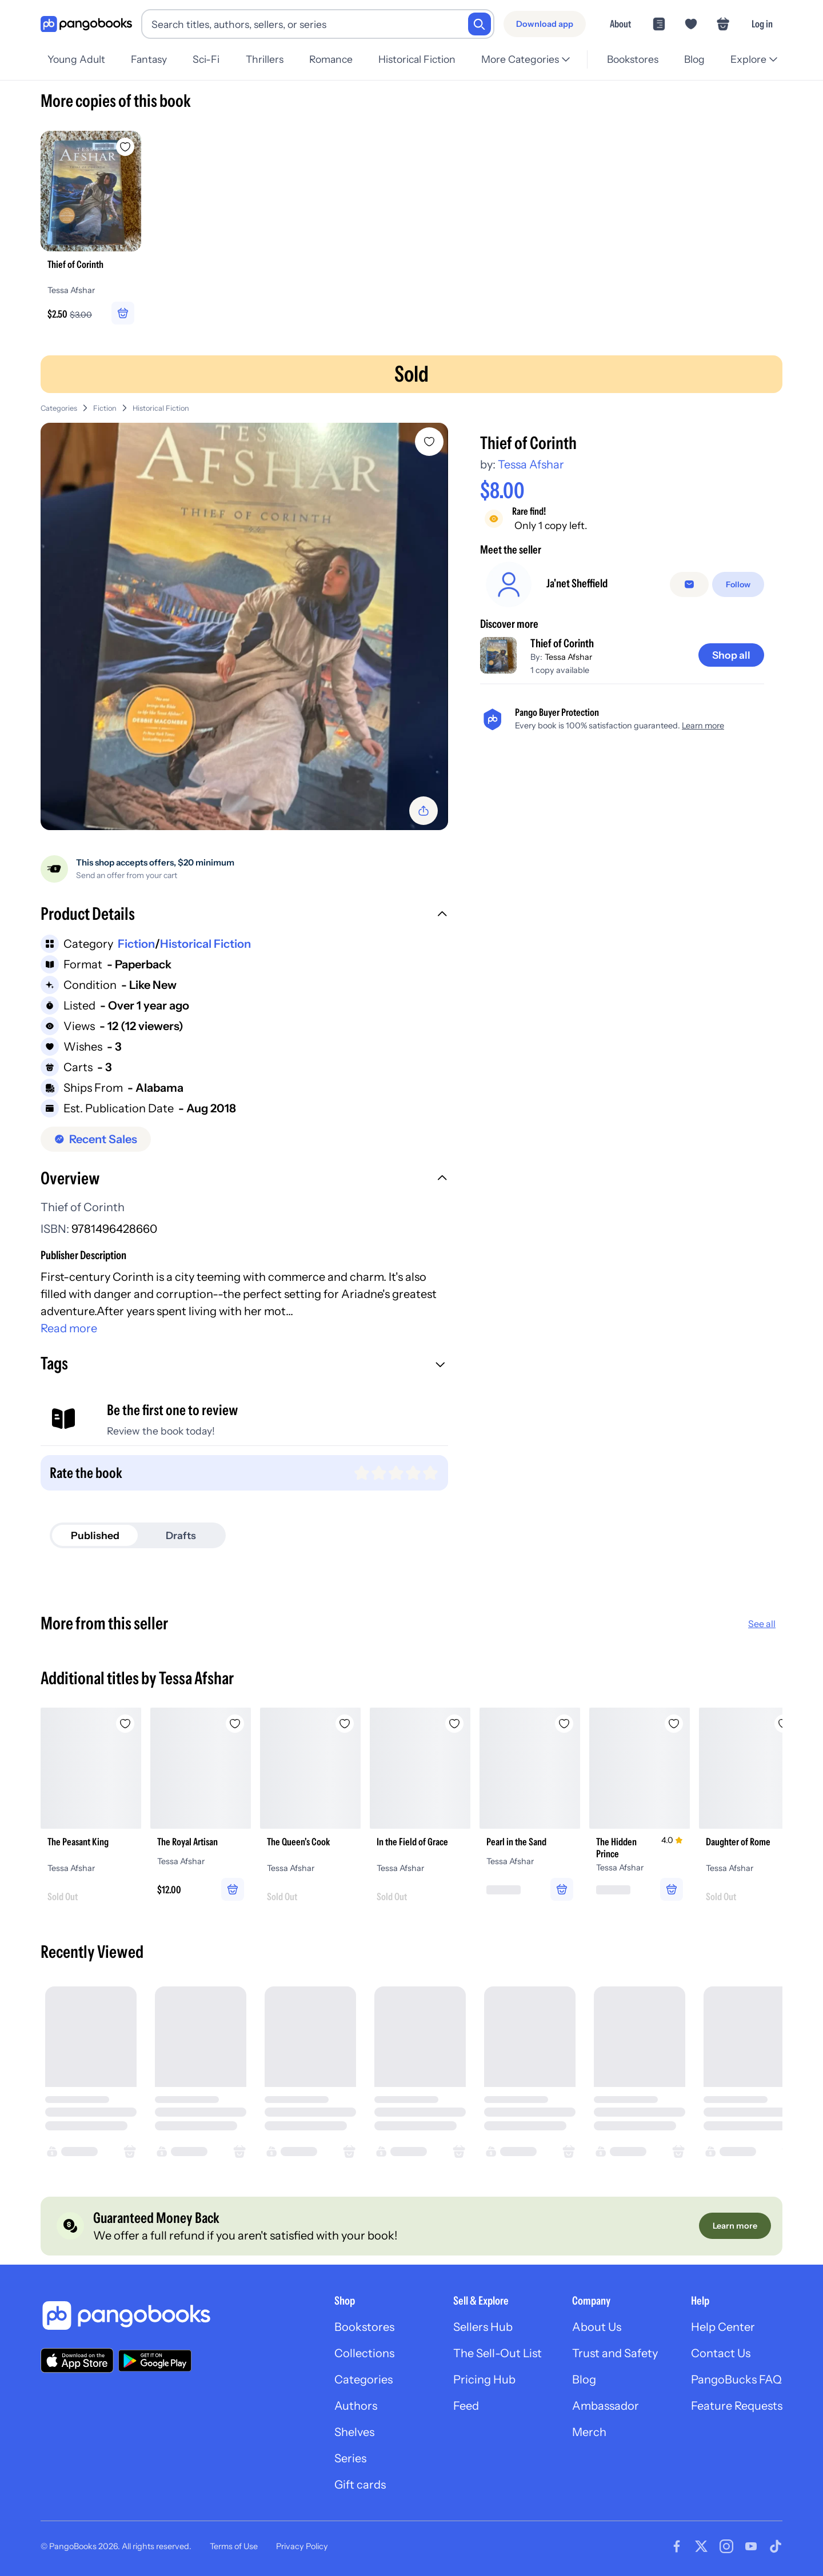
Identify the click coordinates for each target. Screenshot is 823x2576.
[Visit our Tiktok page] (775, 2546)
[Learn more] (735, 2226)
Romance (331, 59)
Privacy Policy (302, 2546)
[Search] (479, 24)
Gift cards (360, 2484)
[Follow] (738, 584)
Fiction (105, 408)
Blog (694, 59)
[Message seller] (689, 584)
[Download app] (545, 24)
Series (350, 2458)
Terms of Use (234, 2546)
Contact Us (720, 2353)
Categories (59, 408)
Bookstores (632, 59)
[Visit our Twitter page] (701, 2546)
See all (762, 1623)
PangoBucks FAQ (736, 2379)
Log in (762, 24)
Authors (355, 2406)
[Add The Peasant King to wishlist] (125, 1723)
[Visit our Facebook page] (677, 2546)
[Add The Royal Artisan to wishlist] (235, 1723)
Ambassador (605, 2406)
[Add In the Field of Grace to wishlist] (454, 1723)
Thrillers (264, 59)
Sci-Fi (206, 59)
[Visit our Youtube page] (751, 2546)
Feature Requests (736, 2406)
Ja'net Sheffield (577, 583)
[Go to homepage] (86, 24)
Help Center (723, 2327)
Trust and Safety (615, 2353)
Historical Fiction (417, 59)
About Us (596, 2327)
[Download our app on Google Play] (154, 2360)
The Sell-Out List (497, 2353)
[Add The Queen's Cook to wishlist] (344, 1723)
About (620, 24)
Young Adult (76, 59)
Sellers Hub (483, 2327)
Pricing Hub (484, 2379)
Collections (364, 2353)
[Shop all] (731, 655)
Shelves (354, 2432)
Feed (466, 2406)
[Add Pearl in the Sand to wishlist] (564, 1723)
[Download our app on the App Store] (77, 2360)
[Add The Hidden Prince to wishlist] (674, 1723)
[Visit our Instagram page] (726, 2546)
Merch (589, 2432)
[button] (244, 915)
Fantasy (149, 59)
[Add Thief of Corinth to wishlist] (429, 441)
